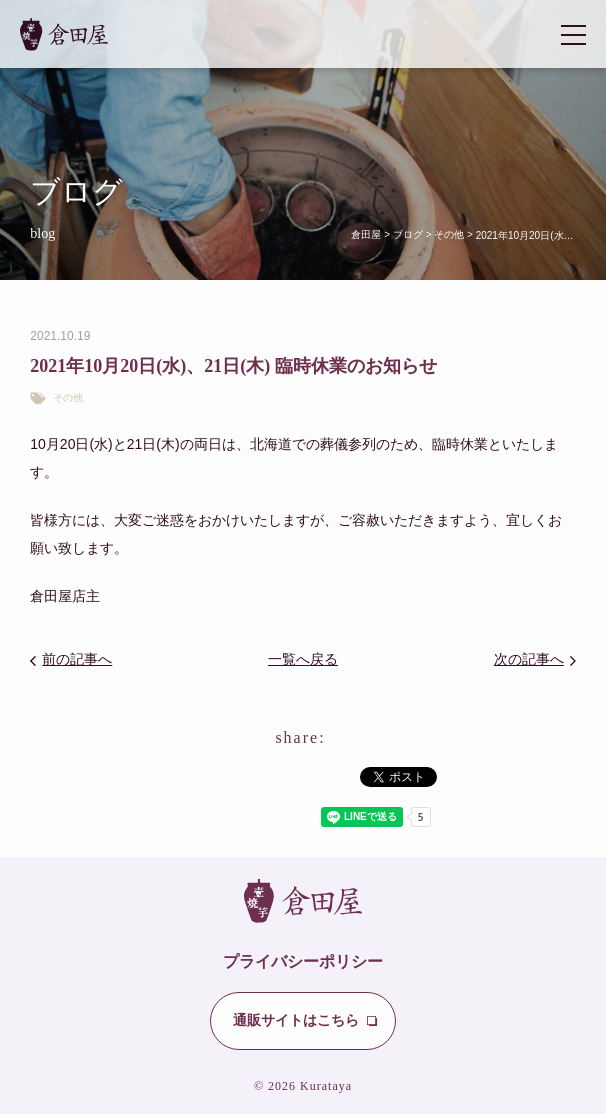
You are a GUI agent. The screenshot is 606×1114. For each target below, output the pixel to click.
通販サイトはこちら (296, 1020)
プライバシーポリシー (303, 961)
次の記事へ (529, 659)
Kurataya (326, 1086)
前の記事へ (77, 659)
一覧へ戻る (303, 659)
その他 (68, 398)
